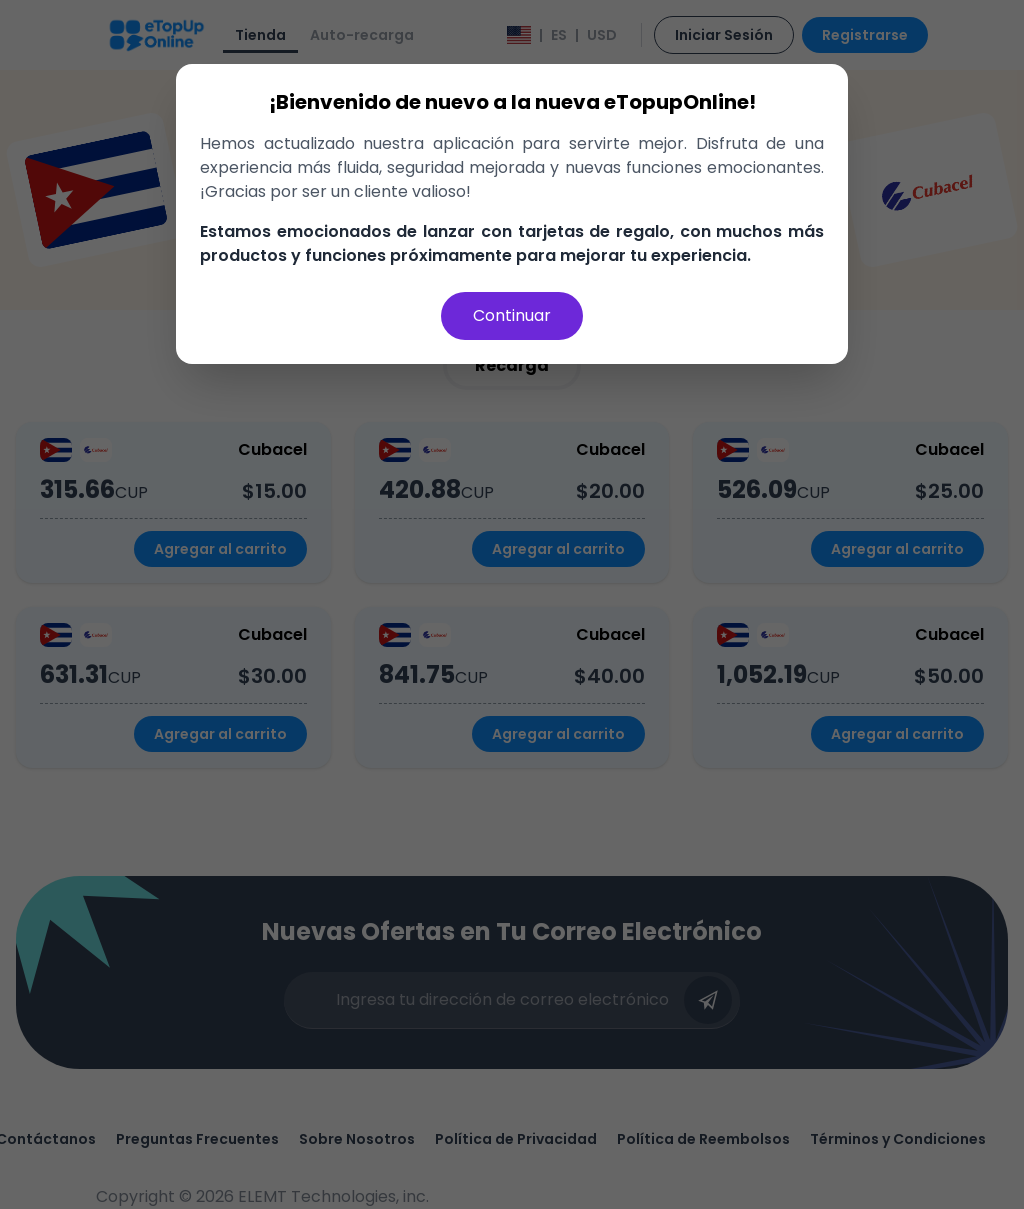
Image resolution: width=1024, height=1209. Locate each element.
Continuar (512, 315)
